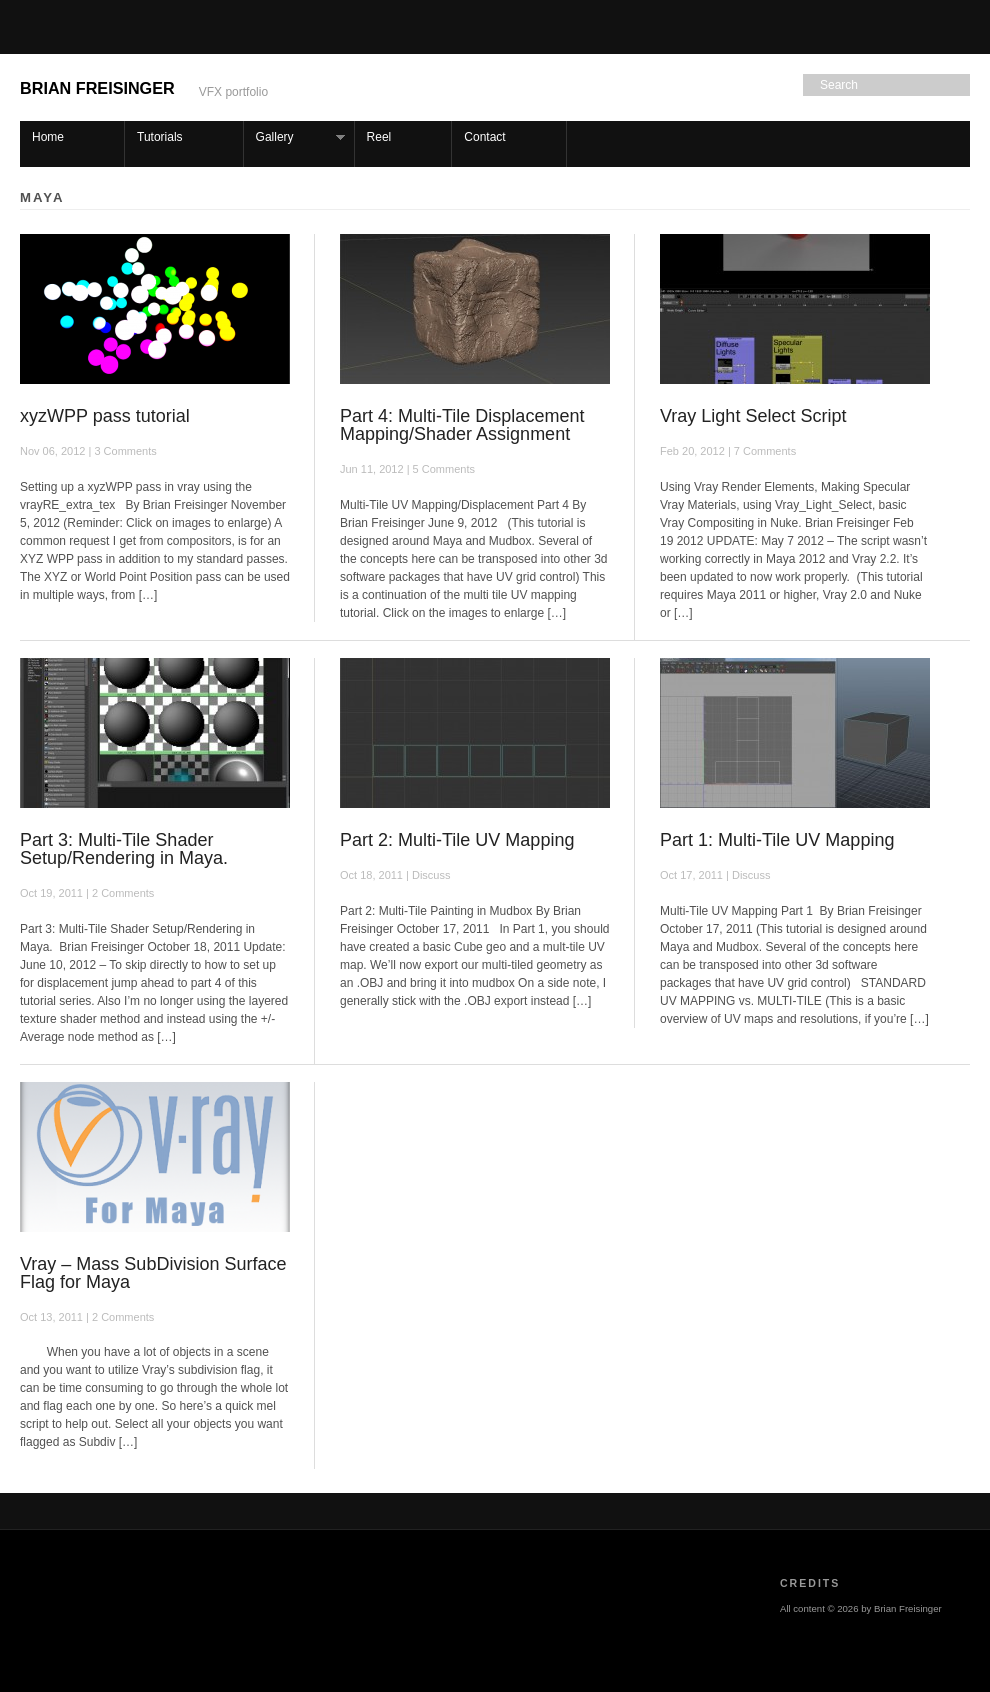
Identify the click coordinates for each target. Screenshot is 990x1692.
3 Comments (125, 451)
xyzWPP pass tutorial (105, 416)
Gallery (294, 137)
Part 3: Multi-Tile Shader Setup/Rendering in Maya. (124, 849)
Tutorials (160, 137)
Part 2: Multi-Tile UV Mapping (457, 840)
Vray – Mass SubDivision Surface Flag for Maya (153, 1273)
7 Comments (765, 451)
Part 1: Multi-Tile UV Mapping (777, 840)
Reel (379, 137)
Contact (484, 137)
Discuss (431, 875)
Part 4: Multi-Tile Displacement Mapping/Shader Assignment (462, 425)
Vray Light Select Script (753, 416)
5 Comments (444, 469)
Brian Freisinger (97, 88)
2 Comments (123, 893)
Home (48, 137)
